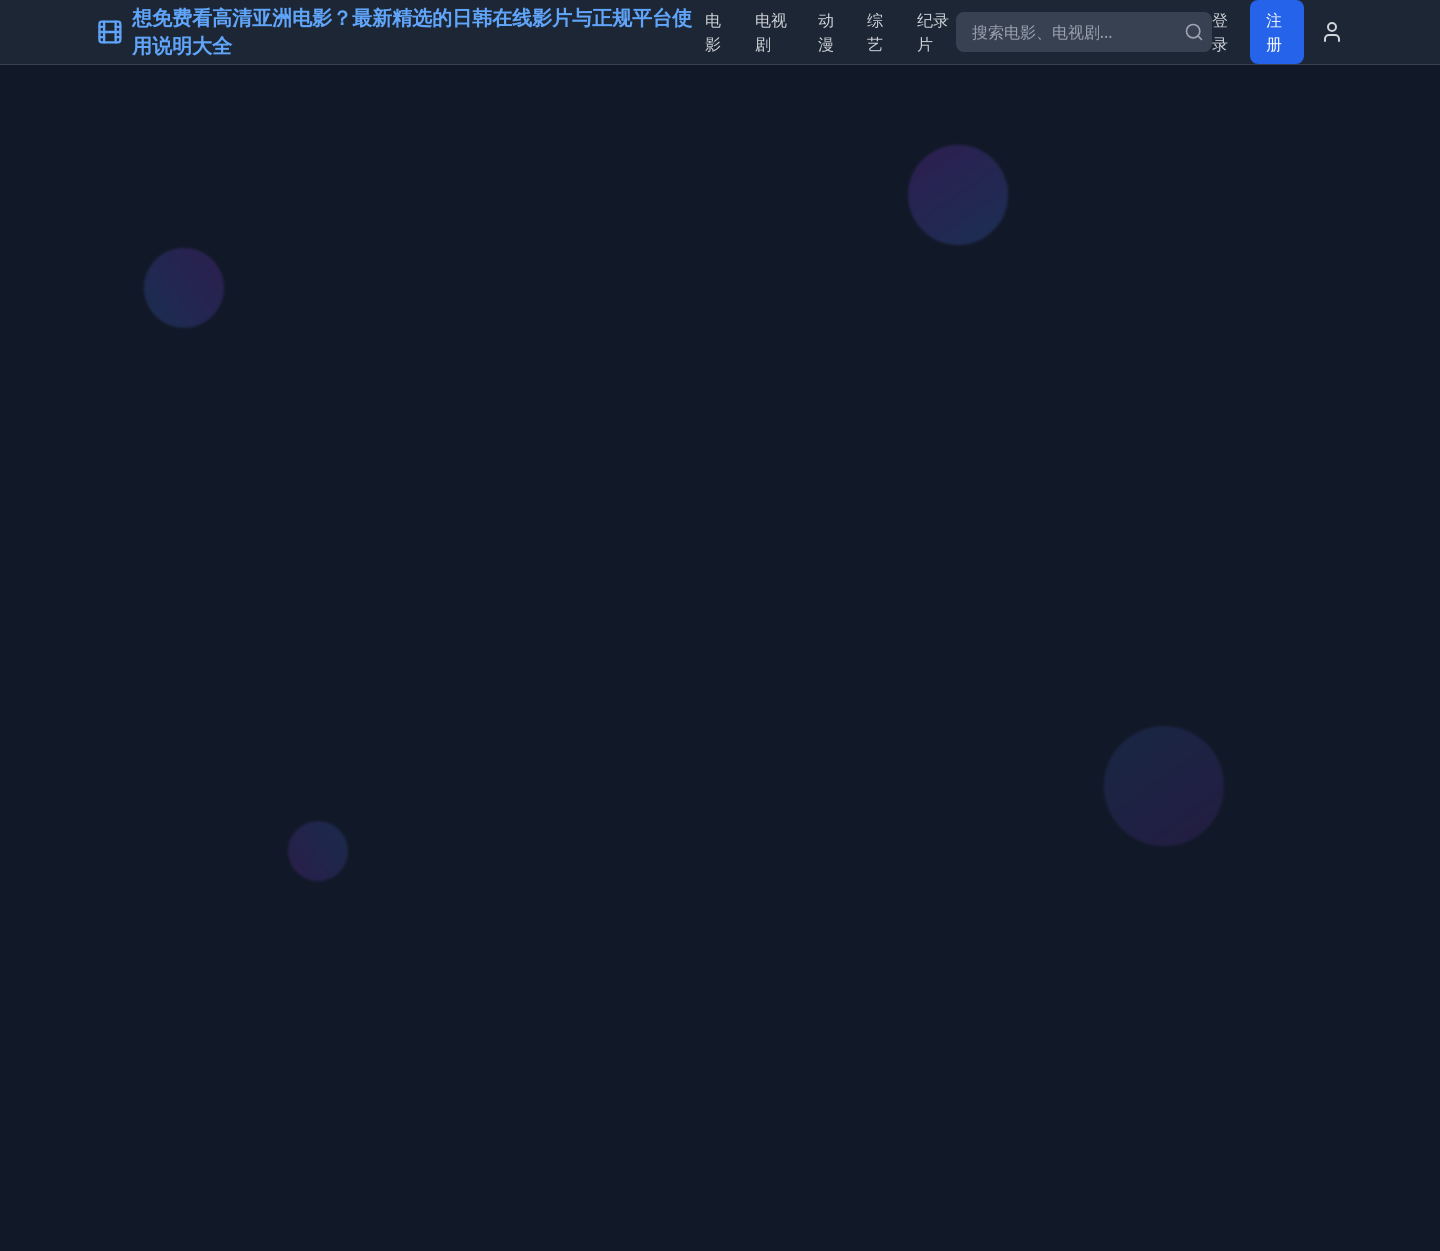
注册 (1274, 32)
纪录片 (933, 32)
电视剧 (771, 32)
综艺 (875, 32)
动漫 (826, 32)
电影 (713, 32)
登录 (1220, 32)
